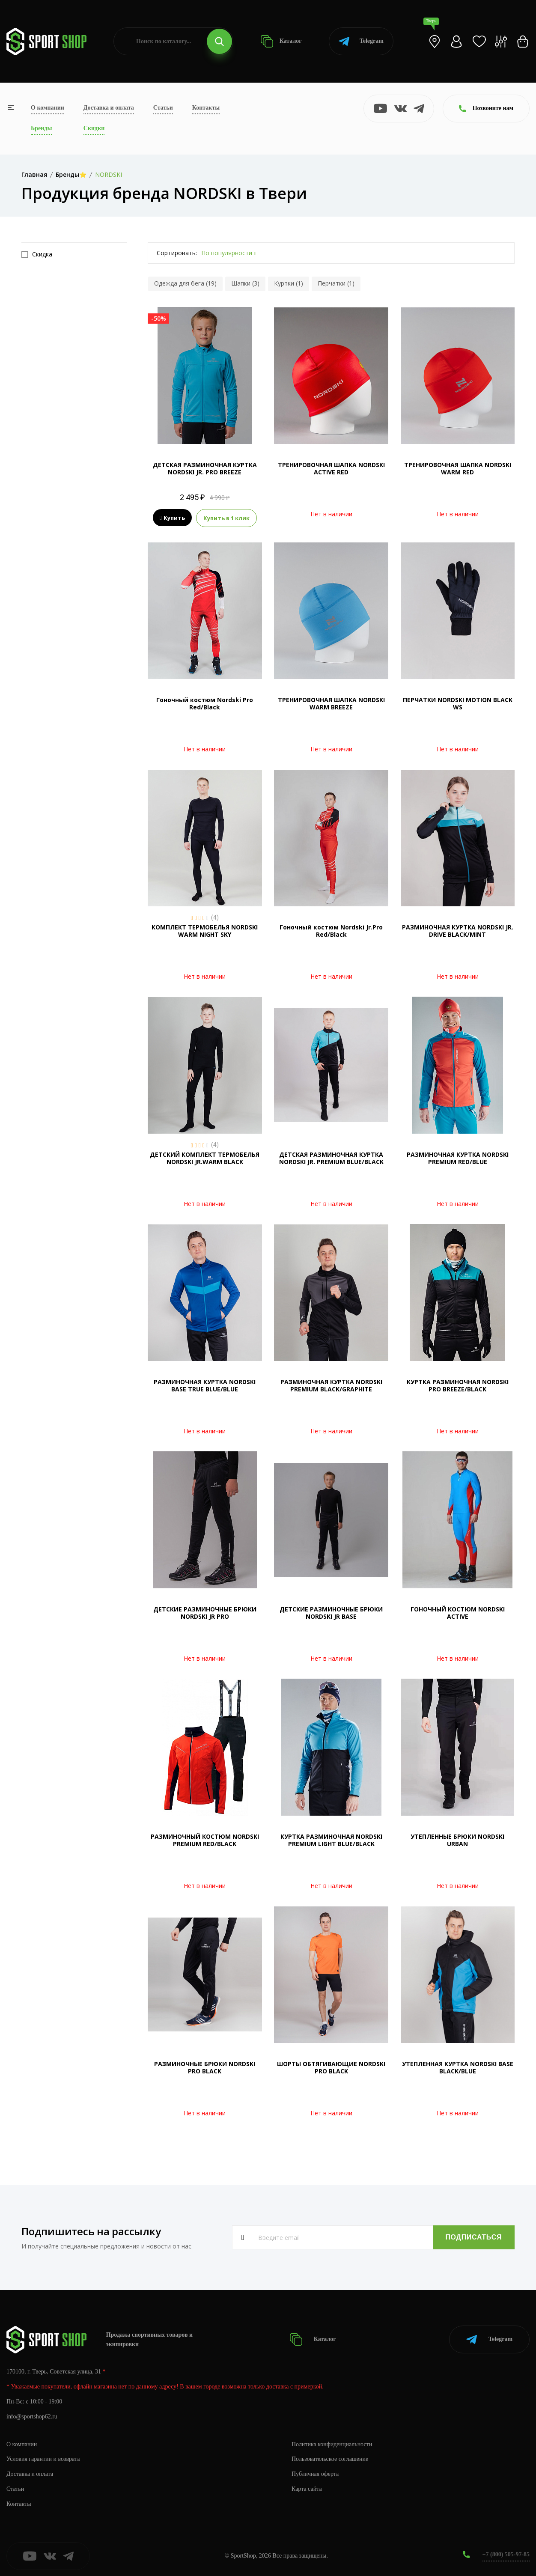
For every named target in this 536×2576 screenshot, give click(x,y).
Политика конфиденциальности (332, 2444)
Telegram (361, 41)
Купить (172, 518)
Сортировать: (177, 253)
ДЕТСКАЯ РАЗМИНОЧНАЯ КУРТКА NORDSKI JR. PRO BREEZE (205, 468)
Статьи (163, 107)
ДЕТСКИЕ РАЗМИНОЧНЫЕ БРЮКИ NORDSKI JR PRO (204, 1612)
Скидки (93, 128)
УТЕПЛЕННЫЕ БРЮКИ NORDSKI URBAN (457, 1840)
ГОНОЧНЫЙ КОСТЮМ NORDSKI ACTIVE (458, 1612)
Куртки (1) (288, 283)
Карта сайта (307, 2489)
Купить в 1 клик (226, 518)
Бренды (41, 128)
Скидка (36, 254)
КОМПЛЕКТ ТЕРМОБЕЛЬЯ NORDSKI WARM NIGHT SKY (205, 930)
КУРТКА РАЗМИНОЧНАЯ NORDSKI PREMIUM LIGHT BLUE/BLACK (331, 1840)
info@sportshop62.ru (31, 2416)
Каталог (281, 41)
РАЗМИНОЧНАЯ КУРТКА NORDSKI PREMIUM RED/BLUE (458, 1158)
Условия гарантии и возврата (43, 2459)
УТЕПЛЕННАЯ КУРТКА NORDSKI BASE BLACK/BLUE (457, 2067)
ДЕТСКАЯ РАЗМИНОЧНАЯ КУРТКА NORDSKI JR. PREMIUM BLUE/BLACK (331, 1158)
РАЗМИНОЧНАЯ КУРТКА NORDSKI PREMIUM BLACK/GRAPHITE (331, 1385)
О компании (47, 107)
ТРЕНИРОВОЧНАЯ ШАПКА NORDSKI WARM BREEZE (331, 703)
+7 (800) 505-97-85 (506, 2554)
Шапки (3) (245, 283)
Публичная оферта (315, 2474)
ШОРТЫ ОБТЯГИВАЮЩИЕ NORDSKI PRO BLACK (331, 2067)
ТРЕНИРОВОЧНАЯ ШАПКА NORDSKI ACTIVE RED (331, 468)
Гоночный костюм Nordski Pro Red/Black (204, 703)
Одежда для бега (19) (185, 283)
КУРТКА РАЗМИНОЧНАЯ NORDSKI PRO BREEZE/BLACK (458, 1385)
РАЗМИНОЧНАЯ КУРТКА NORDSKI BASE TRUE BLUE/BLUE (205, 1385)
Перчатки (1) (336, 283)
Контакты (206, 107)
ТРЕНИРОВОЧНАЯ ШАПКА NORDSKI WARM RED (457, 468)
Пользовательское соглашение (330, 2459)
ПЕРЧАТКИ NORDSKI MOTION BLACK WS (457, 703)
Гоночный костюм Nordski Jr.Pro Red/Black (331, 930)
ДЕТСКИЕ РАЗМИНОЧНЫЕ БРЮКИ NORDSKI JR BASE (331, 1612)
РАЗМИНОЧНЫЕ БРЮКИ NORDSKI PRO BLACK (204, 2067)
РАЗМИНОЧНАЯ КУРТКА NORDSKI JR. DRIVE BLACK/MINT (457, 930)
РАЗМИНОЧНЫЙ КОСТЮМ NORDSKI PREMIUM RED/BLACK (205, 1840)
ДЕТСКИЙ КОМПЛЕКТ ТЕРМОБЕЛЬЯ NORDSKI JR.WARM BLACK (204, 1158)
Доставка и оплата (108, 107)
